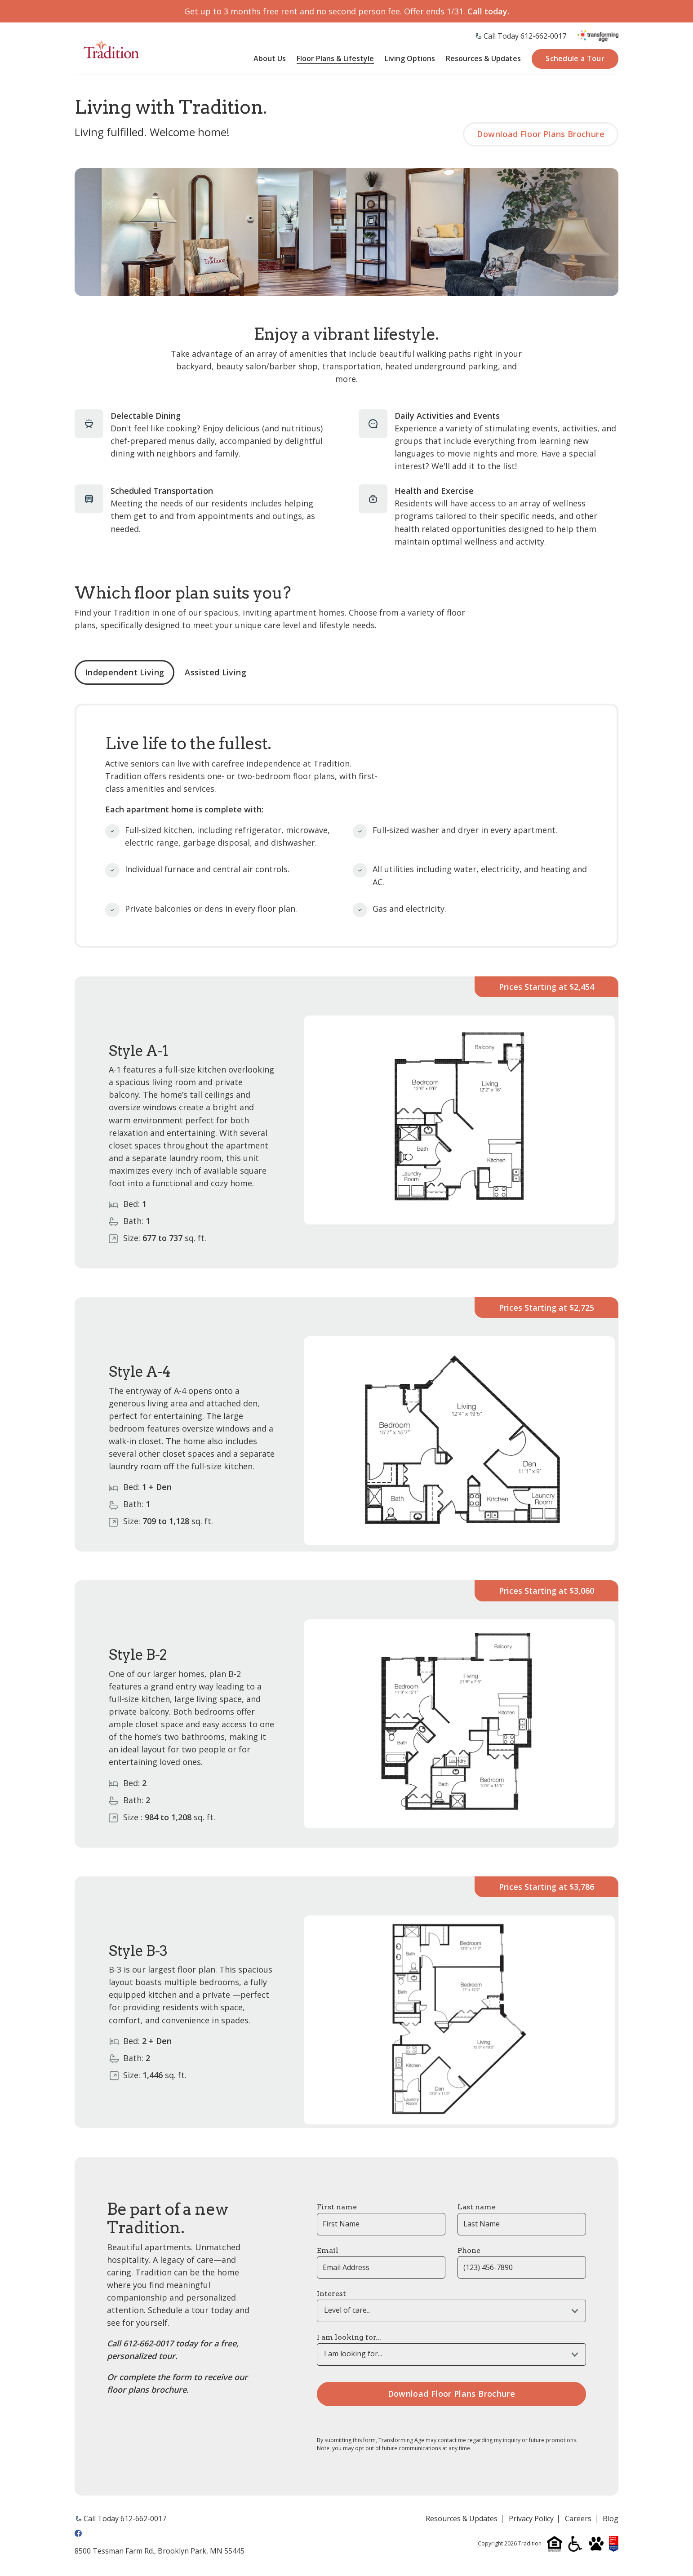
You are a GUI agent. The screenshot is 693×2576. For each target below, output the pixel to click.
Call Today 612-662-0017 (525, 36)
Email (327, 2252)
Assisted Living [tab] (215, 673)
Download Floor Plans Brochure (539, 135)
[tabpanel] (346, 1417)
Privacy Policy (531, 2520)
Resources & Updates (483, 59)
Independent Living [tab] (124, 673)
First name (337, 2208)
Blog (610, 2520)
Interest (331, 2295)
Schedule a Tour (575, 59)
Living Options (410, 59)
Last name (477, 2208)
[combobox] (451, 2312)
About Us (269, 59)
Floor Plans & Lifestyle (335, 59)
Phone (469, 2252)
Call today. (488, 11)
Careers (578, 2520)
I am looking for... (349, 2338)
